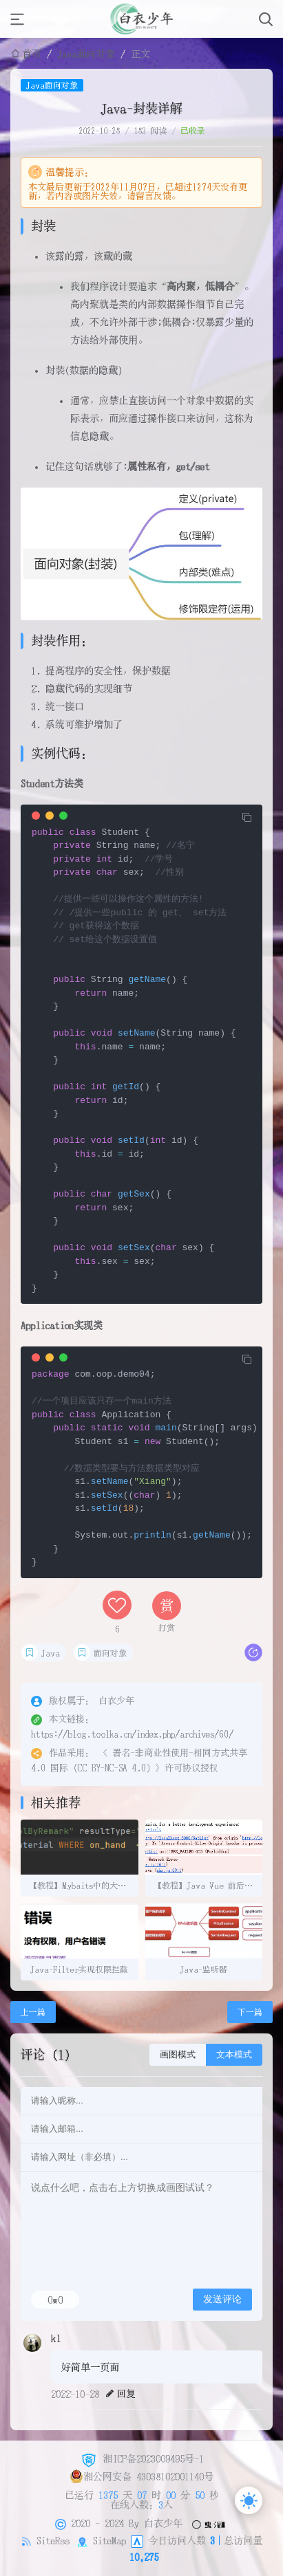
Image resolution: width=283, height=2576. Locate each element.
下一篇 (250, 2012)
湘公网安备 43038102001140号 (141, 2476)
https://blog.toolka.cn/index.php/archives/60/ (132, 1733)
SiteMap (109, 2540)
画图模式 (178, 2054)
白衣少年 (163, 2522)
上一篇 (33, 2012)
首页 (31, 53)
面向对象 (110, 1653)
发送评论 (222, 2298)
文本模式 (234, 2054)
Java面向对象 (86, 53)
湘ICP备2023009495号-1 (142, 2458)
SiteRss (53, 2540)
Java (50, 1653)
